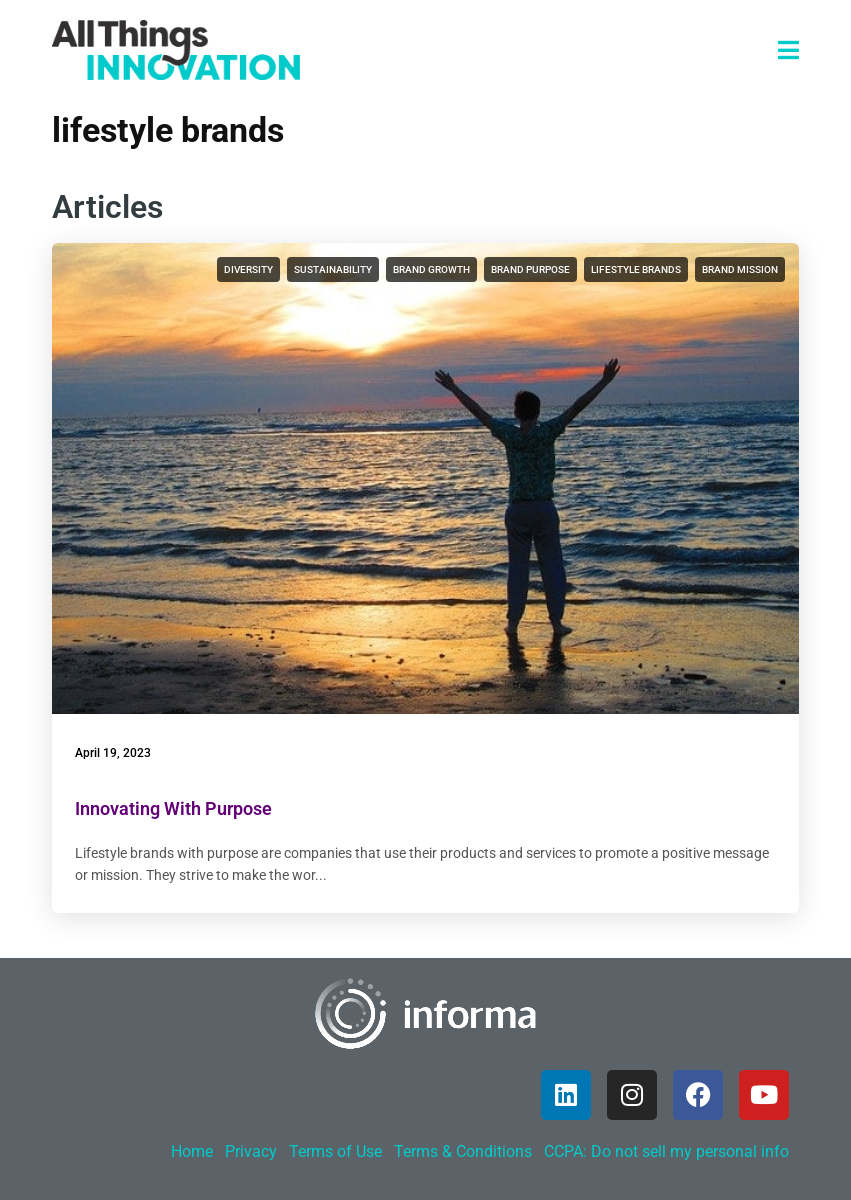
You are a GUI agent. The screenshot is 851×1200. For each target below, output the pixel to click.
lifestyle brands (636, 269)
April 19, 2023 (113, 753)
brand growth (431, 269)
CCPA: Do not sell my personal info (666, 1151)
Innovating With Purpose (173, 808)
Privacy (251, 1151)
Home (192, 1151)
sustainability (333, 269)
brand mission (740, 269)
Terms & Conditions (463, 1151)
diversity (248, 269)
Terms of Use (335, 1151)
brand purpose (530, 269)
